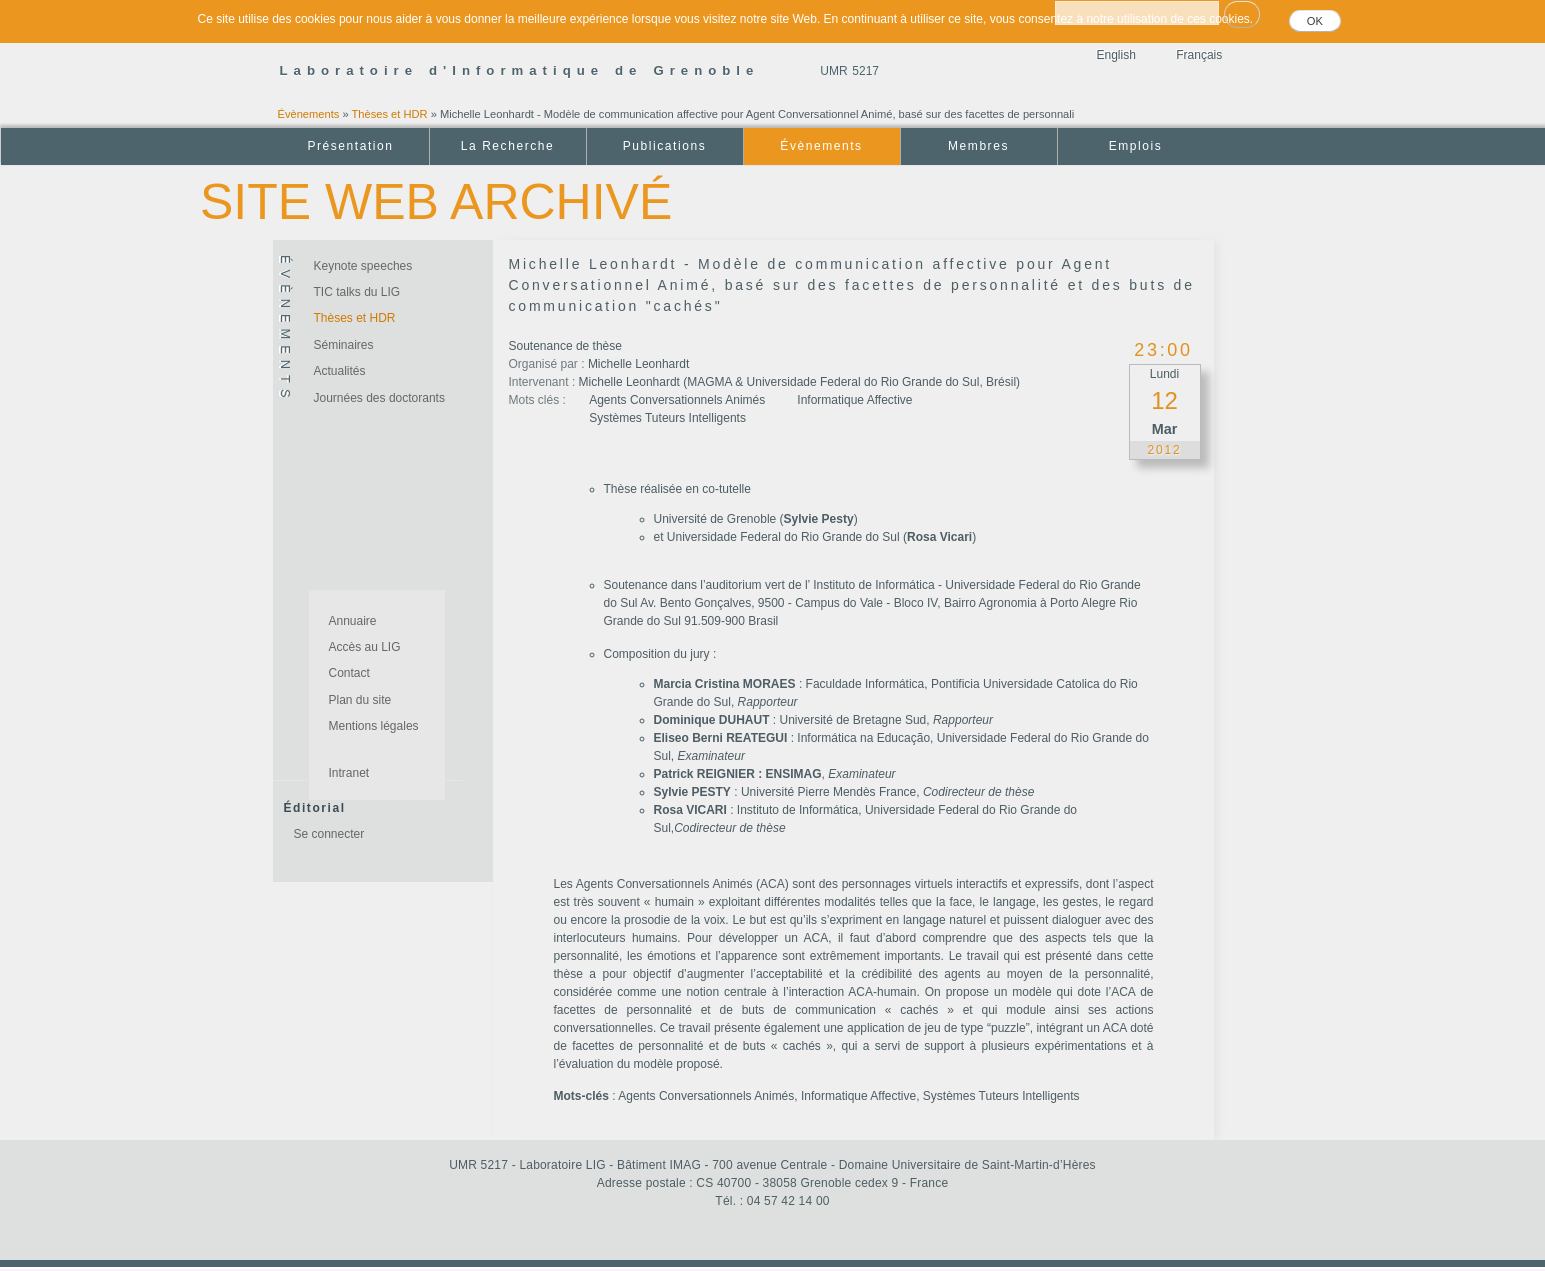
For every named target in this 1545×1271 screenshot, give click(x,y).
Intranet (349, 773)
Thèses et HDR (390, 114)
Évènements (309, 114)
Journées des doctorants (379, 398)
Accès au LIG (365, 647)
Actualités (340, 371)
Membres (978, 146)
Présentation (350, 146)
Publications (664, 146)
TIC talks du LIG (357, 292)
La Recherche (507, 146)
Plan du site (360, 700)
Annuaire (353, 621)
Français (1199, 55)
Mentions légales (374, 726)
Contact (349, 673)
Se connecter (329, 834)
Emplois (1136, 146)
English (1116, 55)
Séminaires (344, 345)
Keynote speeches (363, 266)
